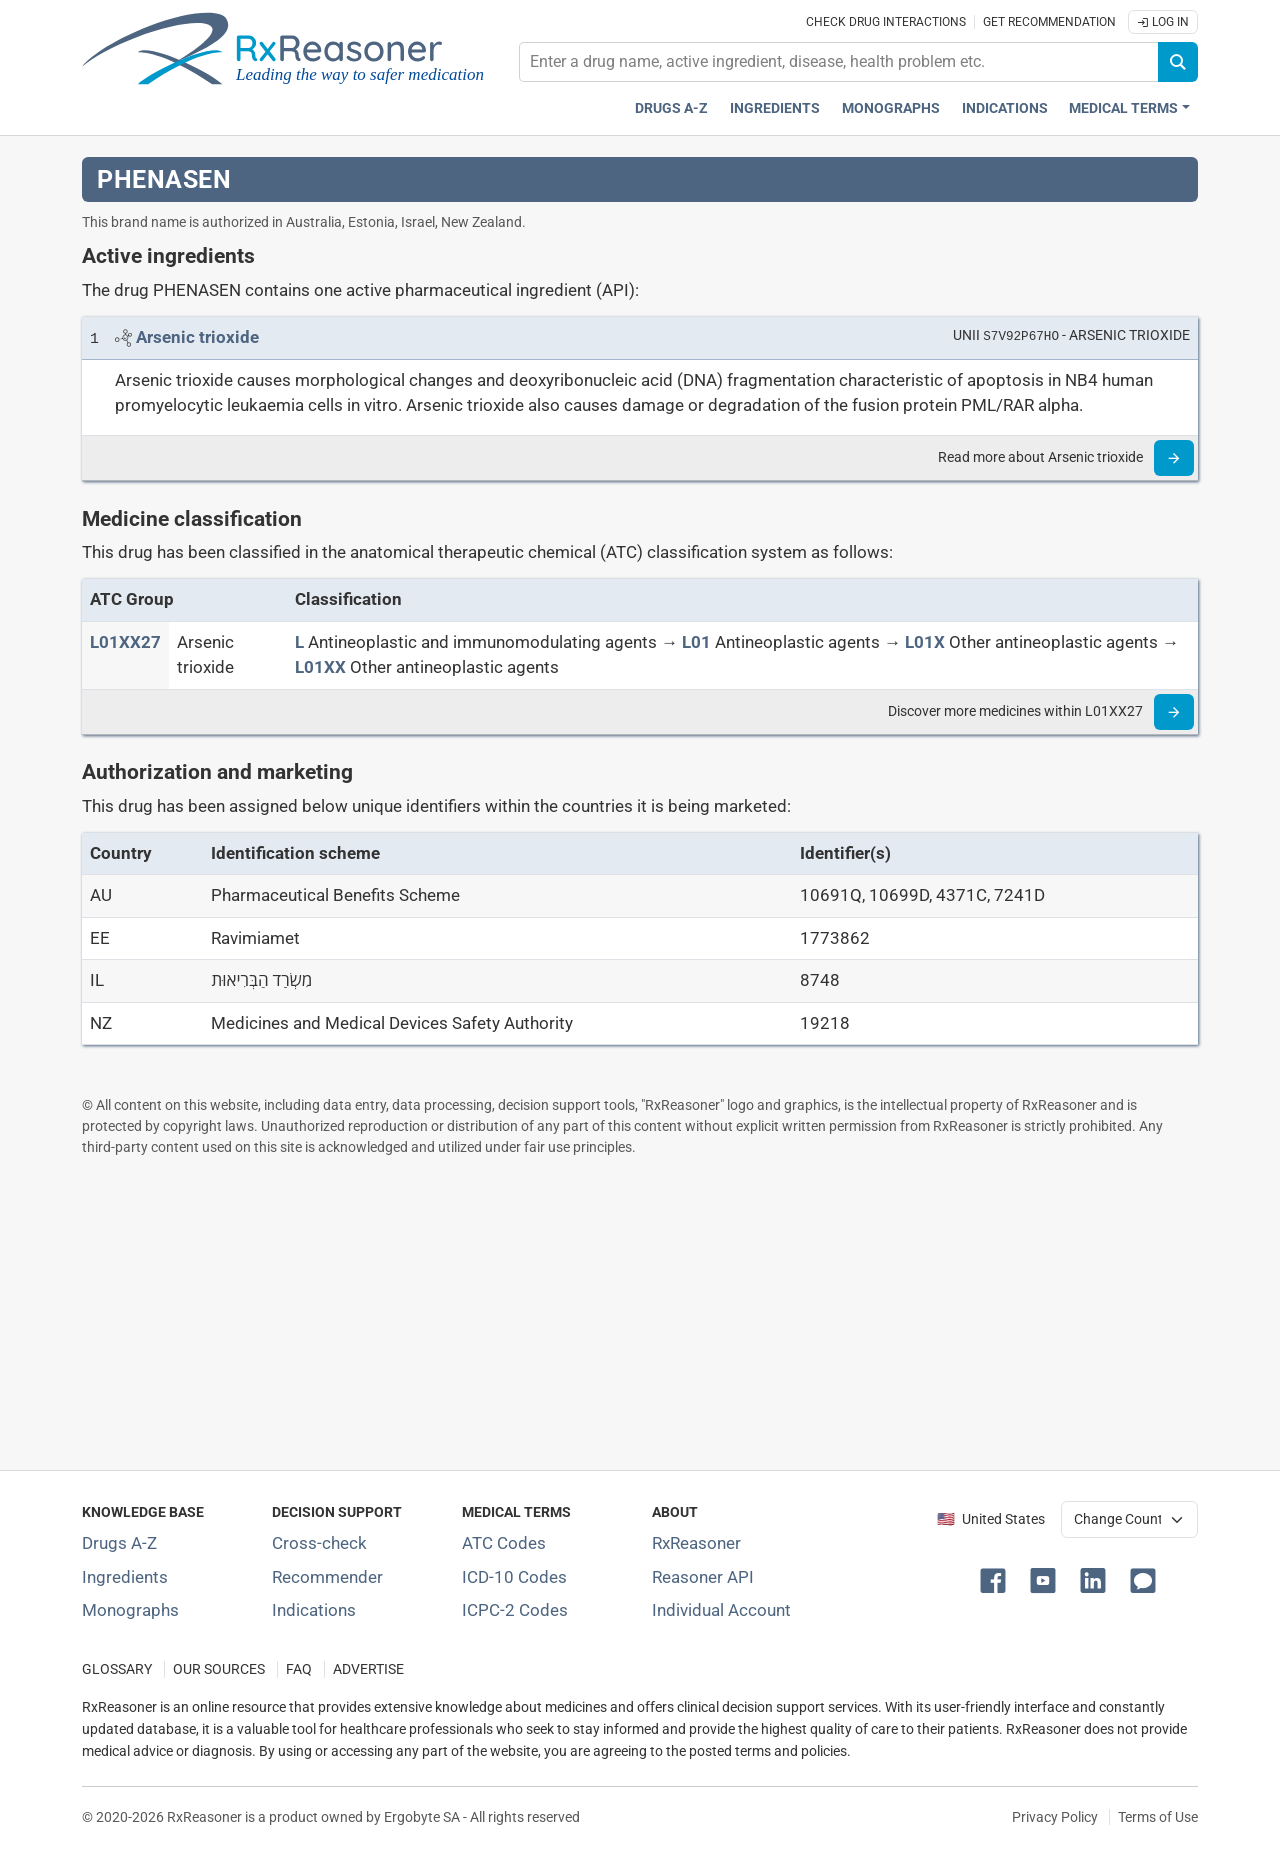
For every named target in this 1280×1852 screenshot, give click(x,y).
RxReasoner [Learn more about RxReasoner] (696, 1543)
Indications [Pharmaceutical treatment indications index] (1005, 108)
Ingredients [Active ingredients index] (775, 108)
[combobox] (839, 62)
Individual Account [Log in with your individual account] (721, 1610)
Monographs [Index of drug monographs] (130, 1610)
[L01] (696, 642)
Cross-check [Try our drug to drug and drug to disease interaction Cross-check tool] (319, 1543)
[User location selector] (1129, 1519)
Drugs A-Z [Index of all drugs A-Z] (119, 1543)
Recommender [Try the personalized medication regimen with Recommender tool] (327, 1577)
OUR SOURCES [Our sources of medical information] (219, 1669)
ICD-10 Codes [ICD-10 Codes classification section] (514, 1577)
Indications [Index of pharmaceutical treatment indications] (314, 1610)
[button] (997, 1579)
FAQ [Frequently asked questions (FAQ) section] (299, 1669)
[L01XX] (320, 667)
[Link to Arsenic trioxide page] (197, 337)
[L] (299, 642)
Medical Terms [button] (1123, 108)
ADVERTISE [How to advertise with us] (368, 1669)
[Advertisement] (640, 1313)
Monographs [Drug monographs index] (891, 108)
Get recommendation (1049, 22)
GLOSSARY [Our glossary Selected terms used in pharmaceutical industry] (117, 1669)
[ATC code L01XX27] (125, 642)
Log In (1163, 22)
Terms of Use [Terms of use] (1158, 1817)
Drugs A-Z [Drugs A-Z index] (671, 108)
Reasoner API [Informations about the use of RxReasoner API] (703, 1577)
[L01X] (925, 642)
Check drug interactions (886, 22)
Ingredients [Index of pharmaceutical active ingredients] (125, 1577)
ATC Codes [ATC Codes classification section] (504, 1543)
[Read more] (1174, 458)
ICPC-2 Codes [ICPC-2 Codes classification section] (515, 1610)
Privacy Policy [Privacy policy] (1055, 1817)
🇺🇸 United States (991, 1519)
